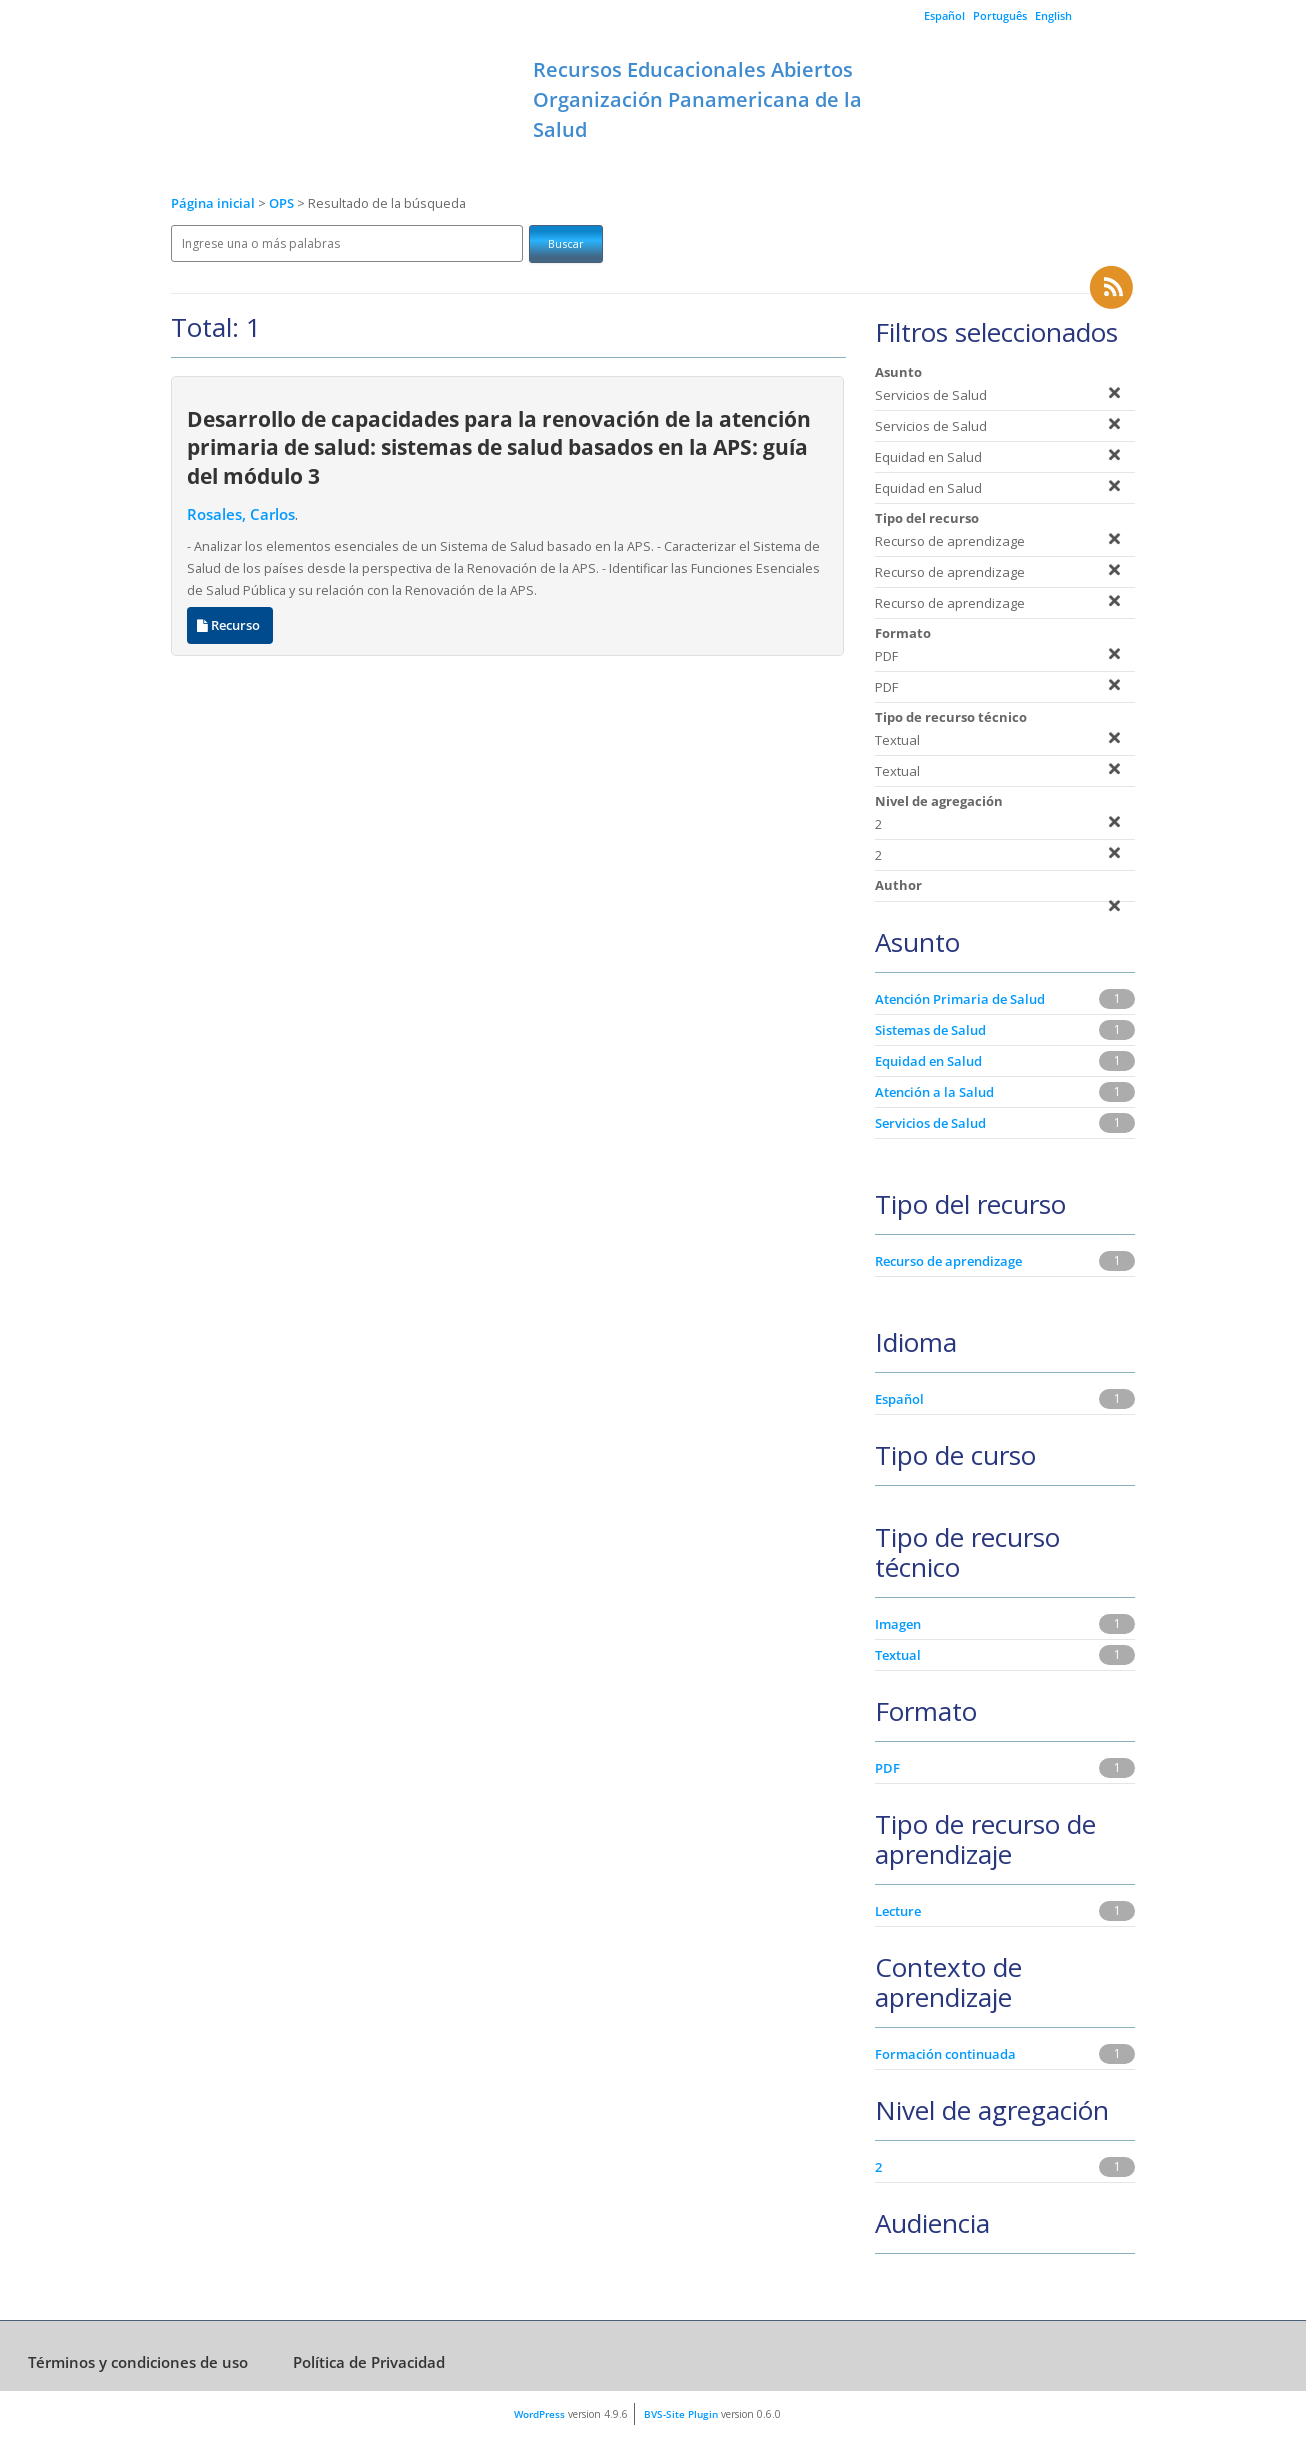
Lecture (898, 1911)
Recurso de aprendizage (948, 1261)
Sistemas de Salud (930, 1030)
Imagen (898, 1624)
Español (944, 15)
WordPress (539, 2414)
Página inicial (213, 203)
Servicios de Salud (930, 1123)
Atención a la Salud (934, 1092)
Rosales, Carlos (241, 514)
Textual (898, 1655)
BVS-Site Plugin (681, 2414)
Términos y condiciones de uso (138, 2362)
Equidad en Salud (928, 1061)
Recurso (230, 625)
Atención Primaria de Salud (960, 999)
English (1053, 15)
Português (1000, 15)
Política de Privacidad (369, 2362)
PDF (887, 1768)
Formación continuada (945, 2054)
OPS (283, 203)
